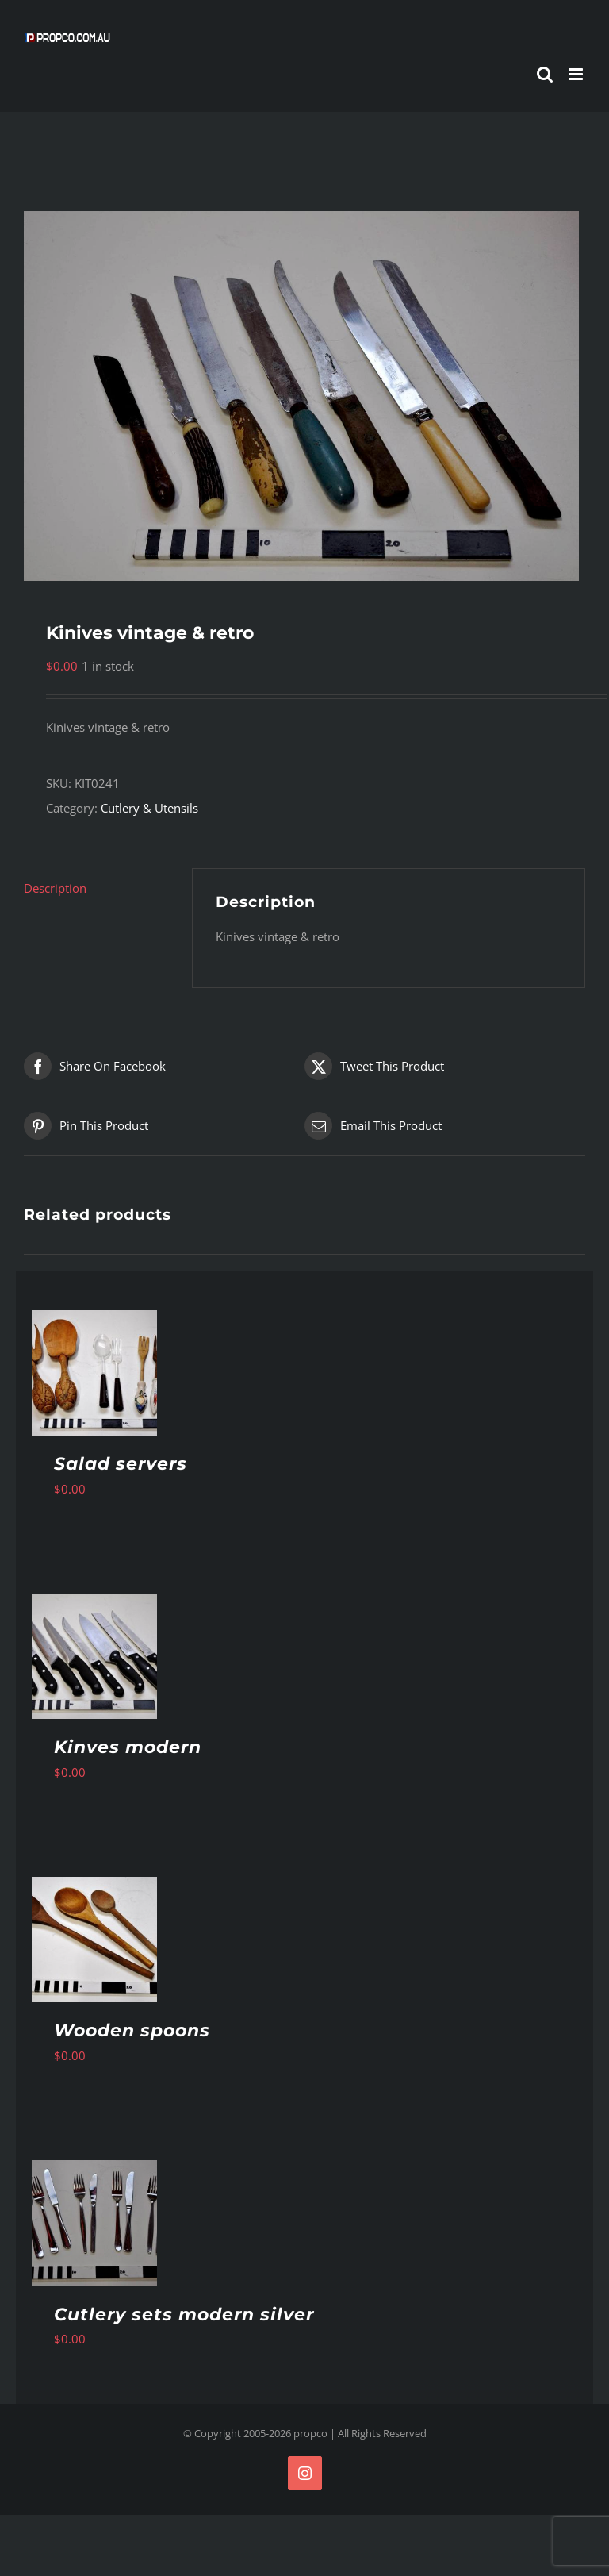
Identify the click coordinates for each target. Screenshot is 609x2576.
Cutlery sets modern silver (184, 2314)
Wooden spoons (132, 2030)
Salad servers (120, 1463)
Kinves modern (127, 1747)
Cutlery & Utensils (149, 808)
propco (310, 2433)
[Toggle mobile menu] (577, 74)
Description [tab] (55, 888)
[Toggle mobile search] (545, 74)
